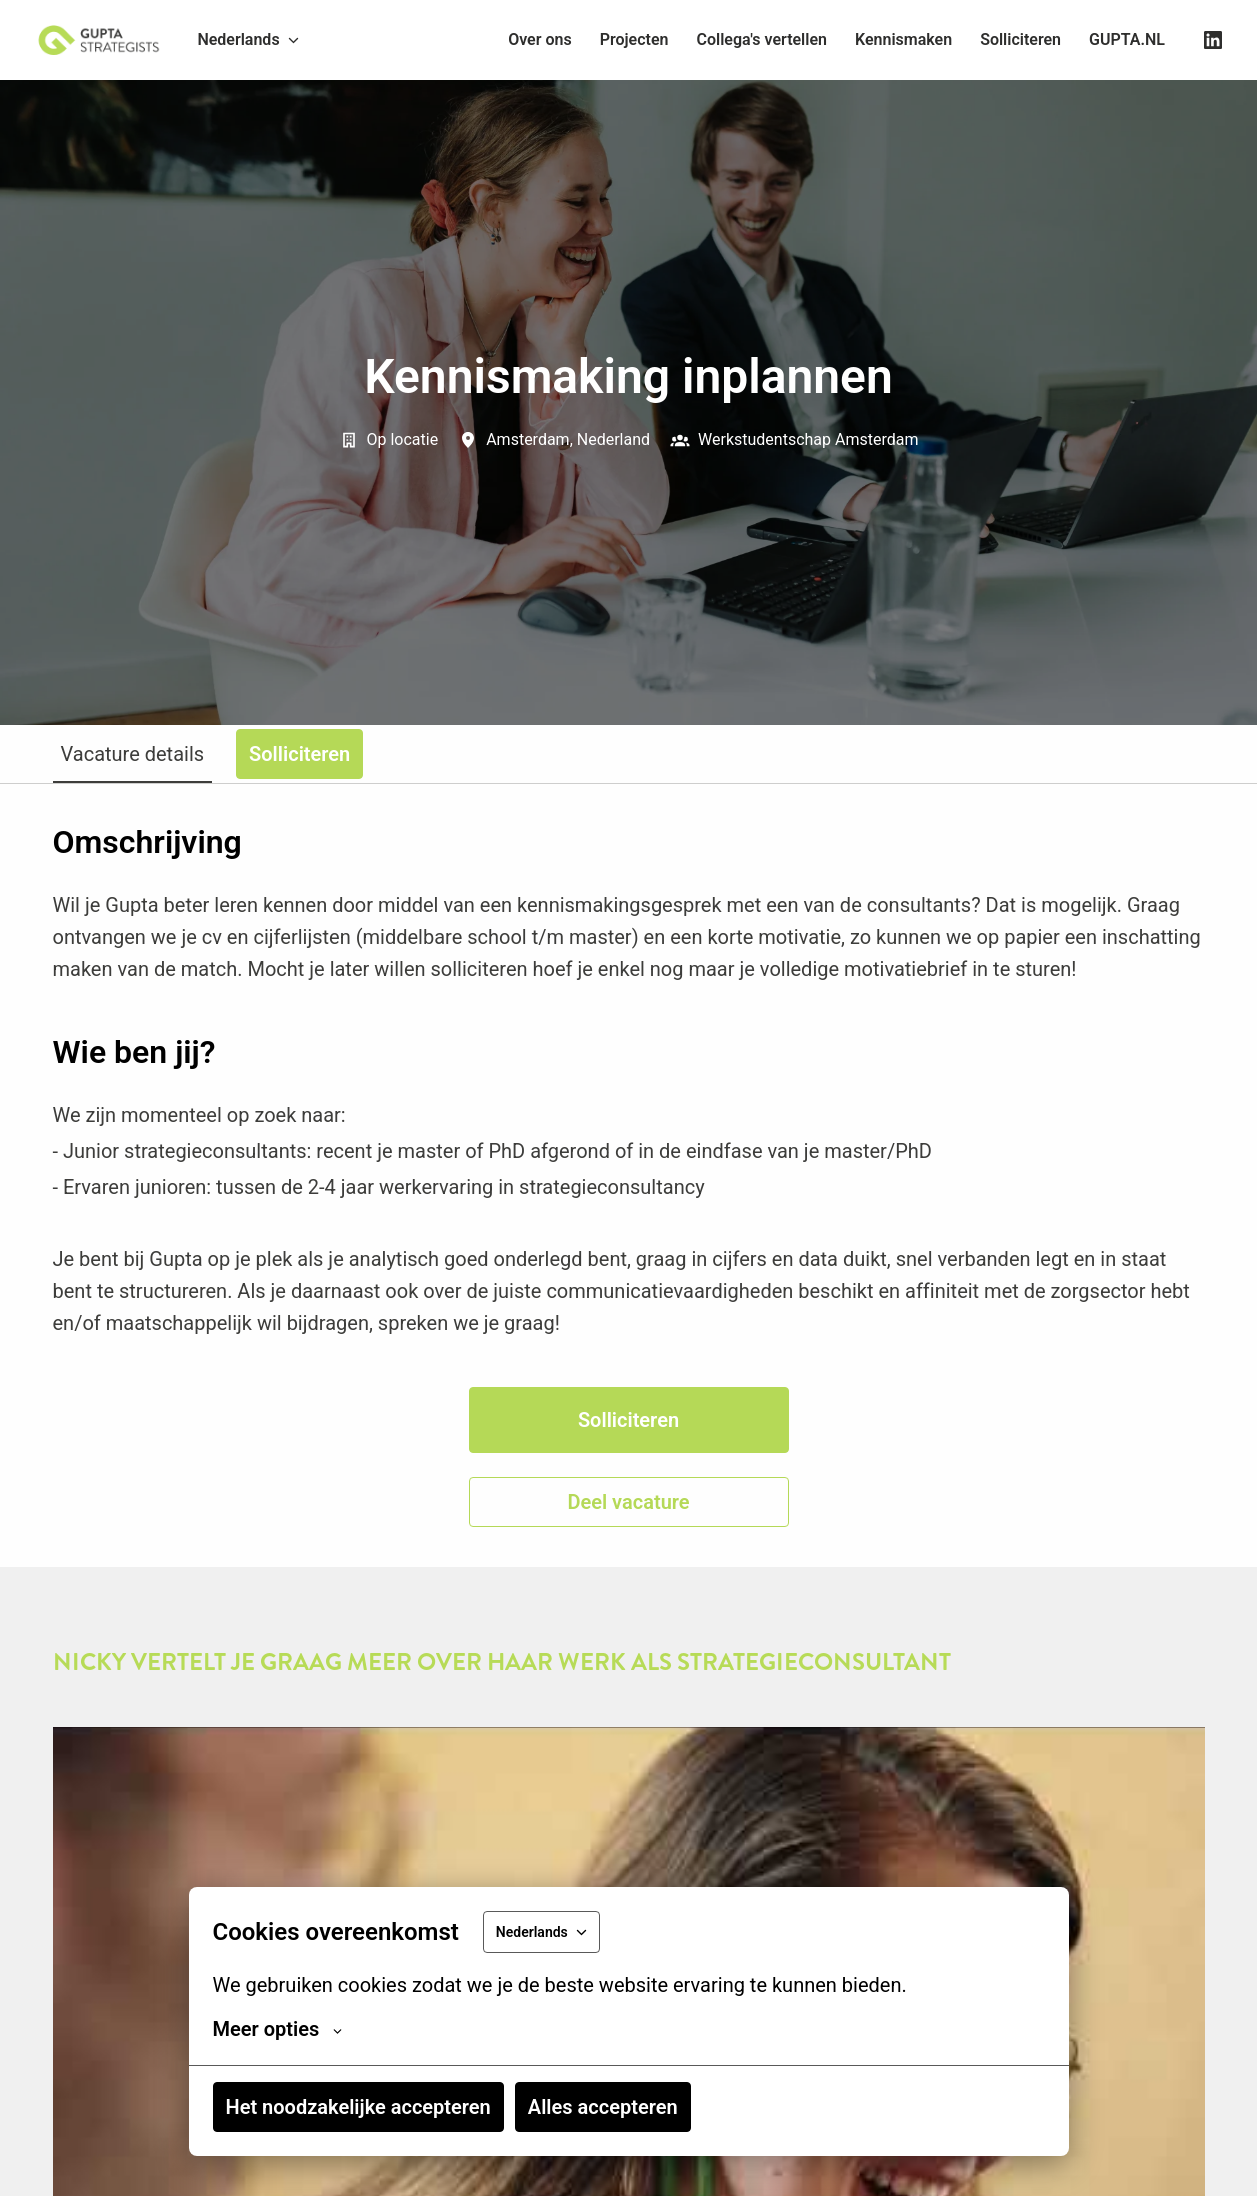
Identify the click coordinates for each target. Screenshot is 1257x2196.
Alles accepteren (603, 2107)
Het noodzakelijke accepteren (358, 2107)
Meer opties (278, 2029)
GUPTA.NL (1127, 39)
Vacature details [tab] (133, 754)
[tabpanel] (629, 1175)
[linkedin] (1213, 40)
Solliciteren (1020, 39)
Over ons (540, 39)
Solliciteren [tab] (299, 754)
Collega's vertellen (762, 39)
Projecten (634, 39)
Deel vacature (628, 1502)
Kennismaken (903, 39)
